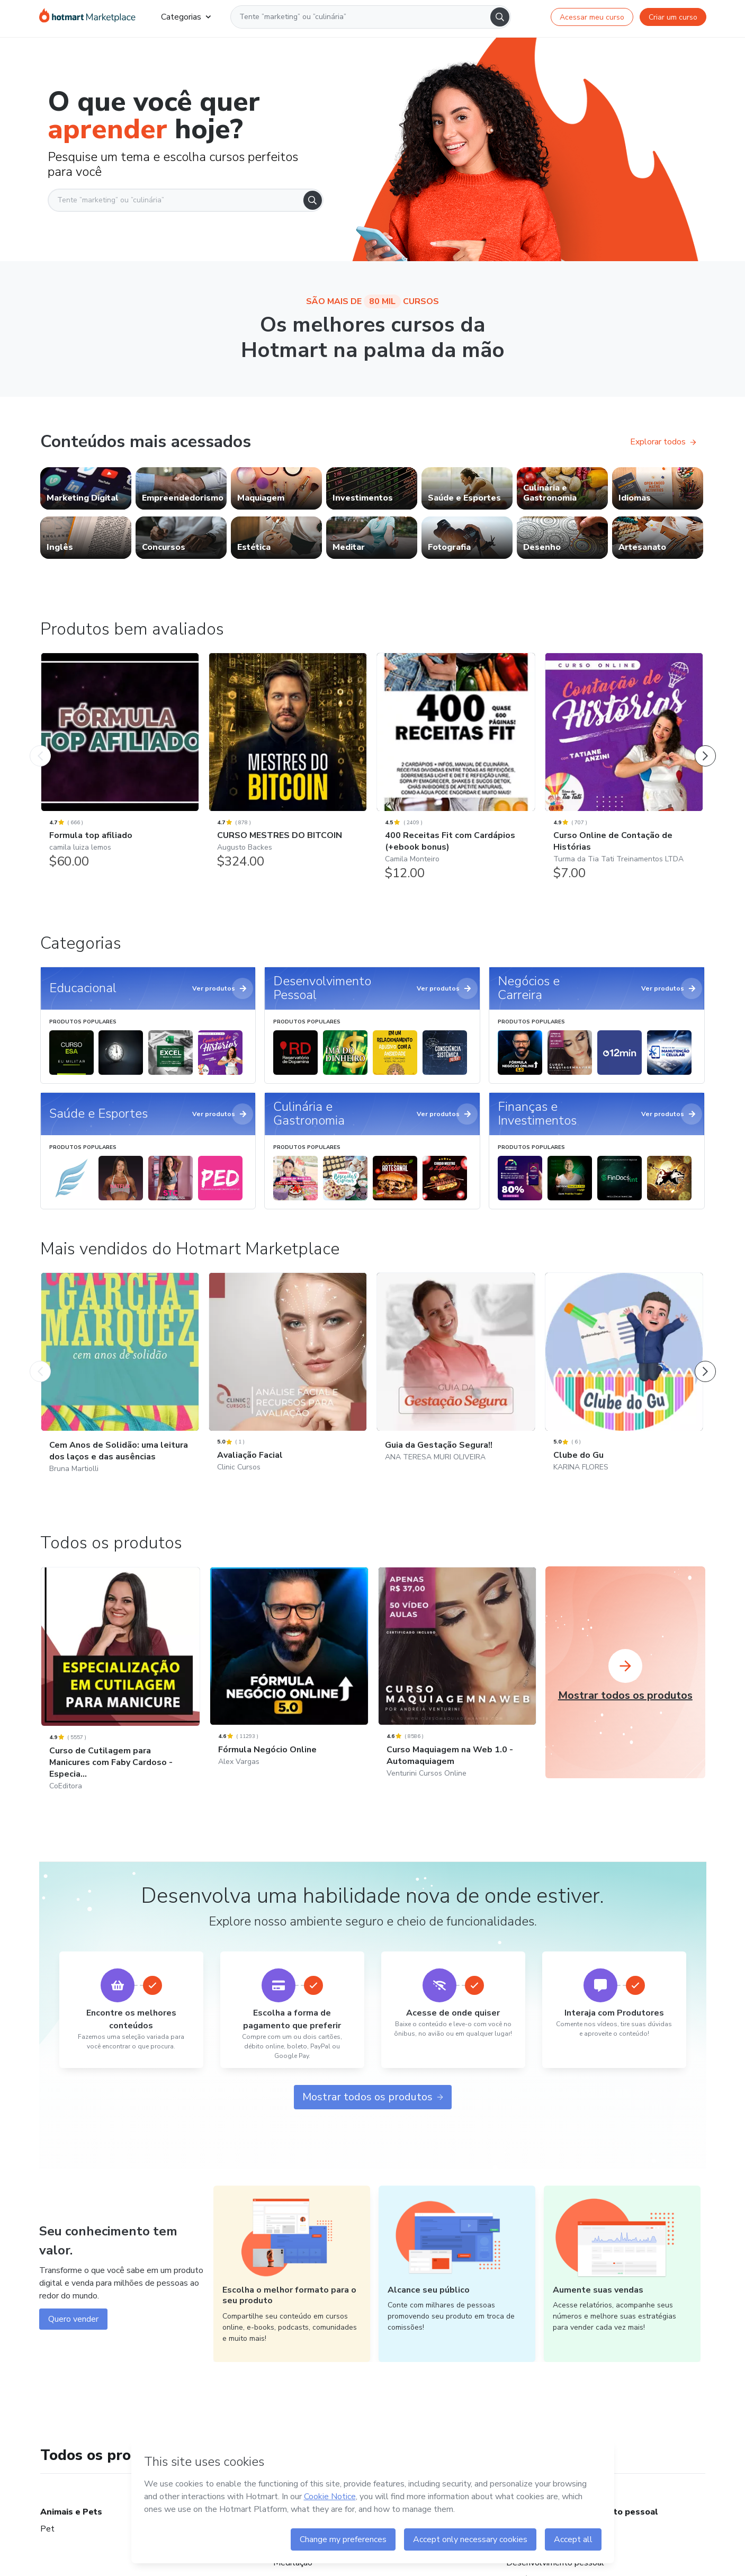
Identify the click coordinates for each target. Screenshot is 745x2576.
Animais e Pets (71, 2512)
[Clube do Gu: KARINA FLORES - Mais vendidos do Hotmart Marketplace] (624, 1386)
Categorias (186, 17)
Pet (47, 2529)
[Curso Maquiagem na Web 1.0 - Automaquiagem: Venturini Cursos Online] (457, 1686)
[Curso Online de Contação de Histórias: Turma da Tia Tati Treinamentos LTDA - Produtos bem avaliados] (624, 772)
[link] (85, 488)
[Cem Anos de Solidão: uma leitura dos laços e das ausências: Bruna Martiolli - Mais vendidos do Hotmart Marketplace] (120, 1386)
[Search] (499, 16)
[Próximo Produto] (705, 745)
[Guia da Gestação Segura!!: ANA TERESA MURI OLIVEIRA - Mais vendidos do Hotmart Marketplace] (455, 1380)
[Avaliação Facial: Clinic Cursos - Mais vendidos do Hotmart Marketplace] (288, 1386)
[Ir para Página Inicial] (87, 17)
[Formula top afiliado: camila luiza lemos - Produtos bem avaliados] (120, 766)
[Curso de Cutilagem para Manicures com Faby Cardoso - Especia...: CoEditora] (121, 1693)
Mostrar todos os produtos (372, 2097)
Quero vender (73, 2319)
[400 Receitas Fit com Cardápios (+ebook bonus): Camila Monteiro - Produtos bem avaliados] (455, 772)
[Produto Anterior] (40, 745)
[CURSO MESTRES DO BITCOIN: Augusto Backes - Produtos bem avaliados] (288, 766)
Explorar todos (663, 442)
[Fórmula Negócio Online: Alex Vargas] (289, 1680)
